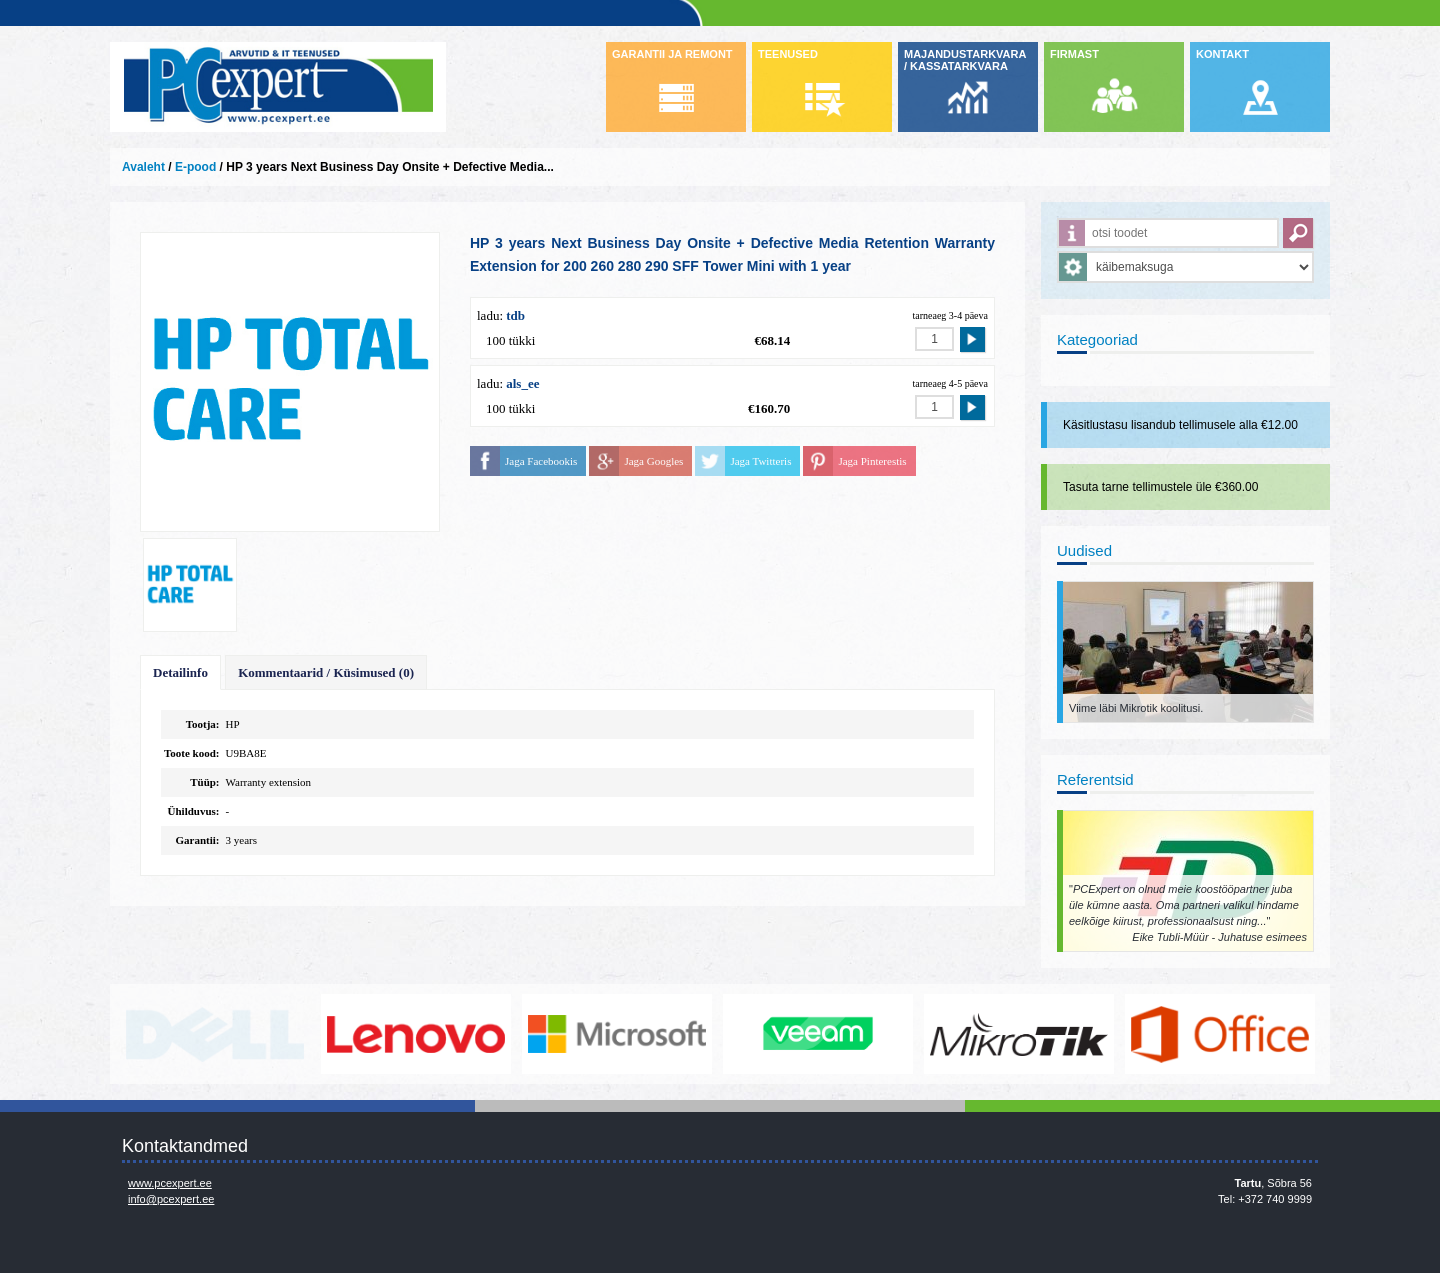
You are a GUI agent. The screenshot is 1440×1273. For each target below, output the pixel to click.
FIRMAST (1074, 54)
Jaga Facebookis (541, 461)
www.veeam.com (818, 1034)
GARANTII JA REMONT (672, 54)
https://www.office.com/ (1220, 1034)
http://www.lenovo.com (416, 1034)
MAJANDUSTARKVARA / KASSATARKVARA (965, 60)
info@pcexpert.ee (171, 1199)
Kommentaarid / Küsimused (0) (326, 672)
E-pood (195, 167)
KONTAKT (1222, 54)
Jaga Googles (653, 461)
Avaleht (143, 167)
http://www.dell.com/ (215, 1034)
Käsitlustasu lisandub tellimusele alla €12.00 (1180, 425)
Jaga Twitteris (760, 461)
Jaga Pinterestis (872, 461)
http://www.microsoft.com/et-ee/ (617, 1034)
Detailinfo (180, 672)
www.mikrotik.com (1019, 1034)
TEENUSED (788, 54)
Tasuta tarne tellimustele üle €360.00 (1160, 487)
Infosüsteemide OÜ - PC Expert (278, 87)
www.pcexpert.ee (170, 1183)
